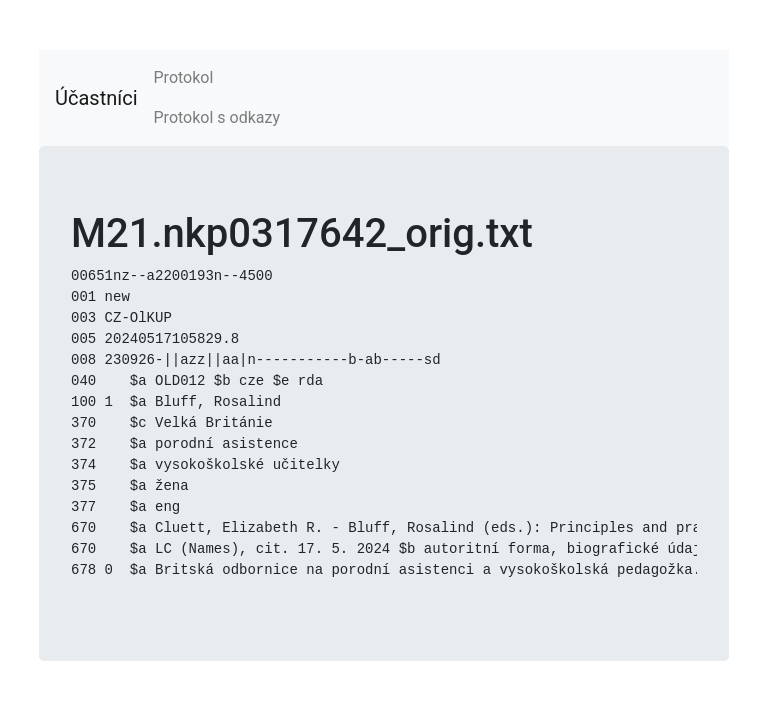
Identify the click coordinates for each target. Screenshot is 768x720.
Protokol (184, 77)
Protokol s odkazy (217, 117)
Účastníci (96, 98)
